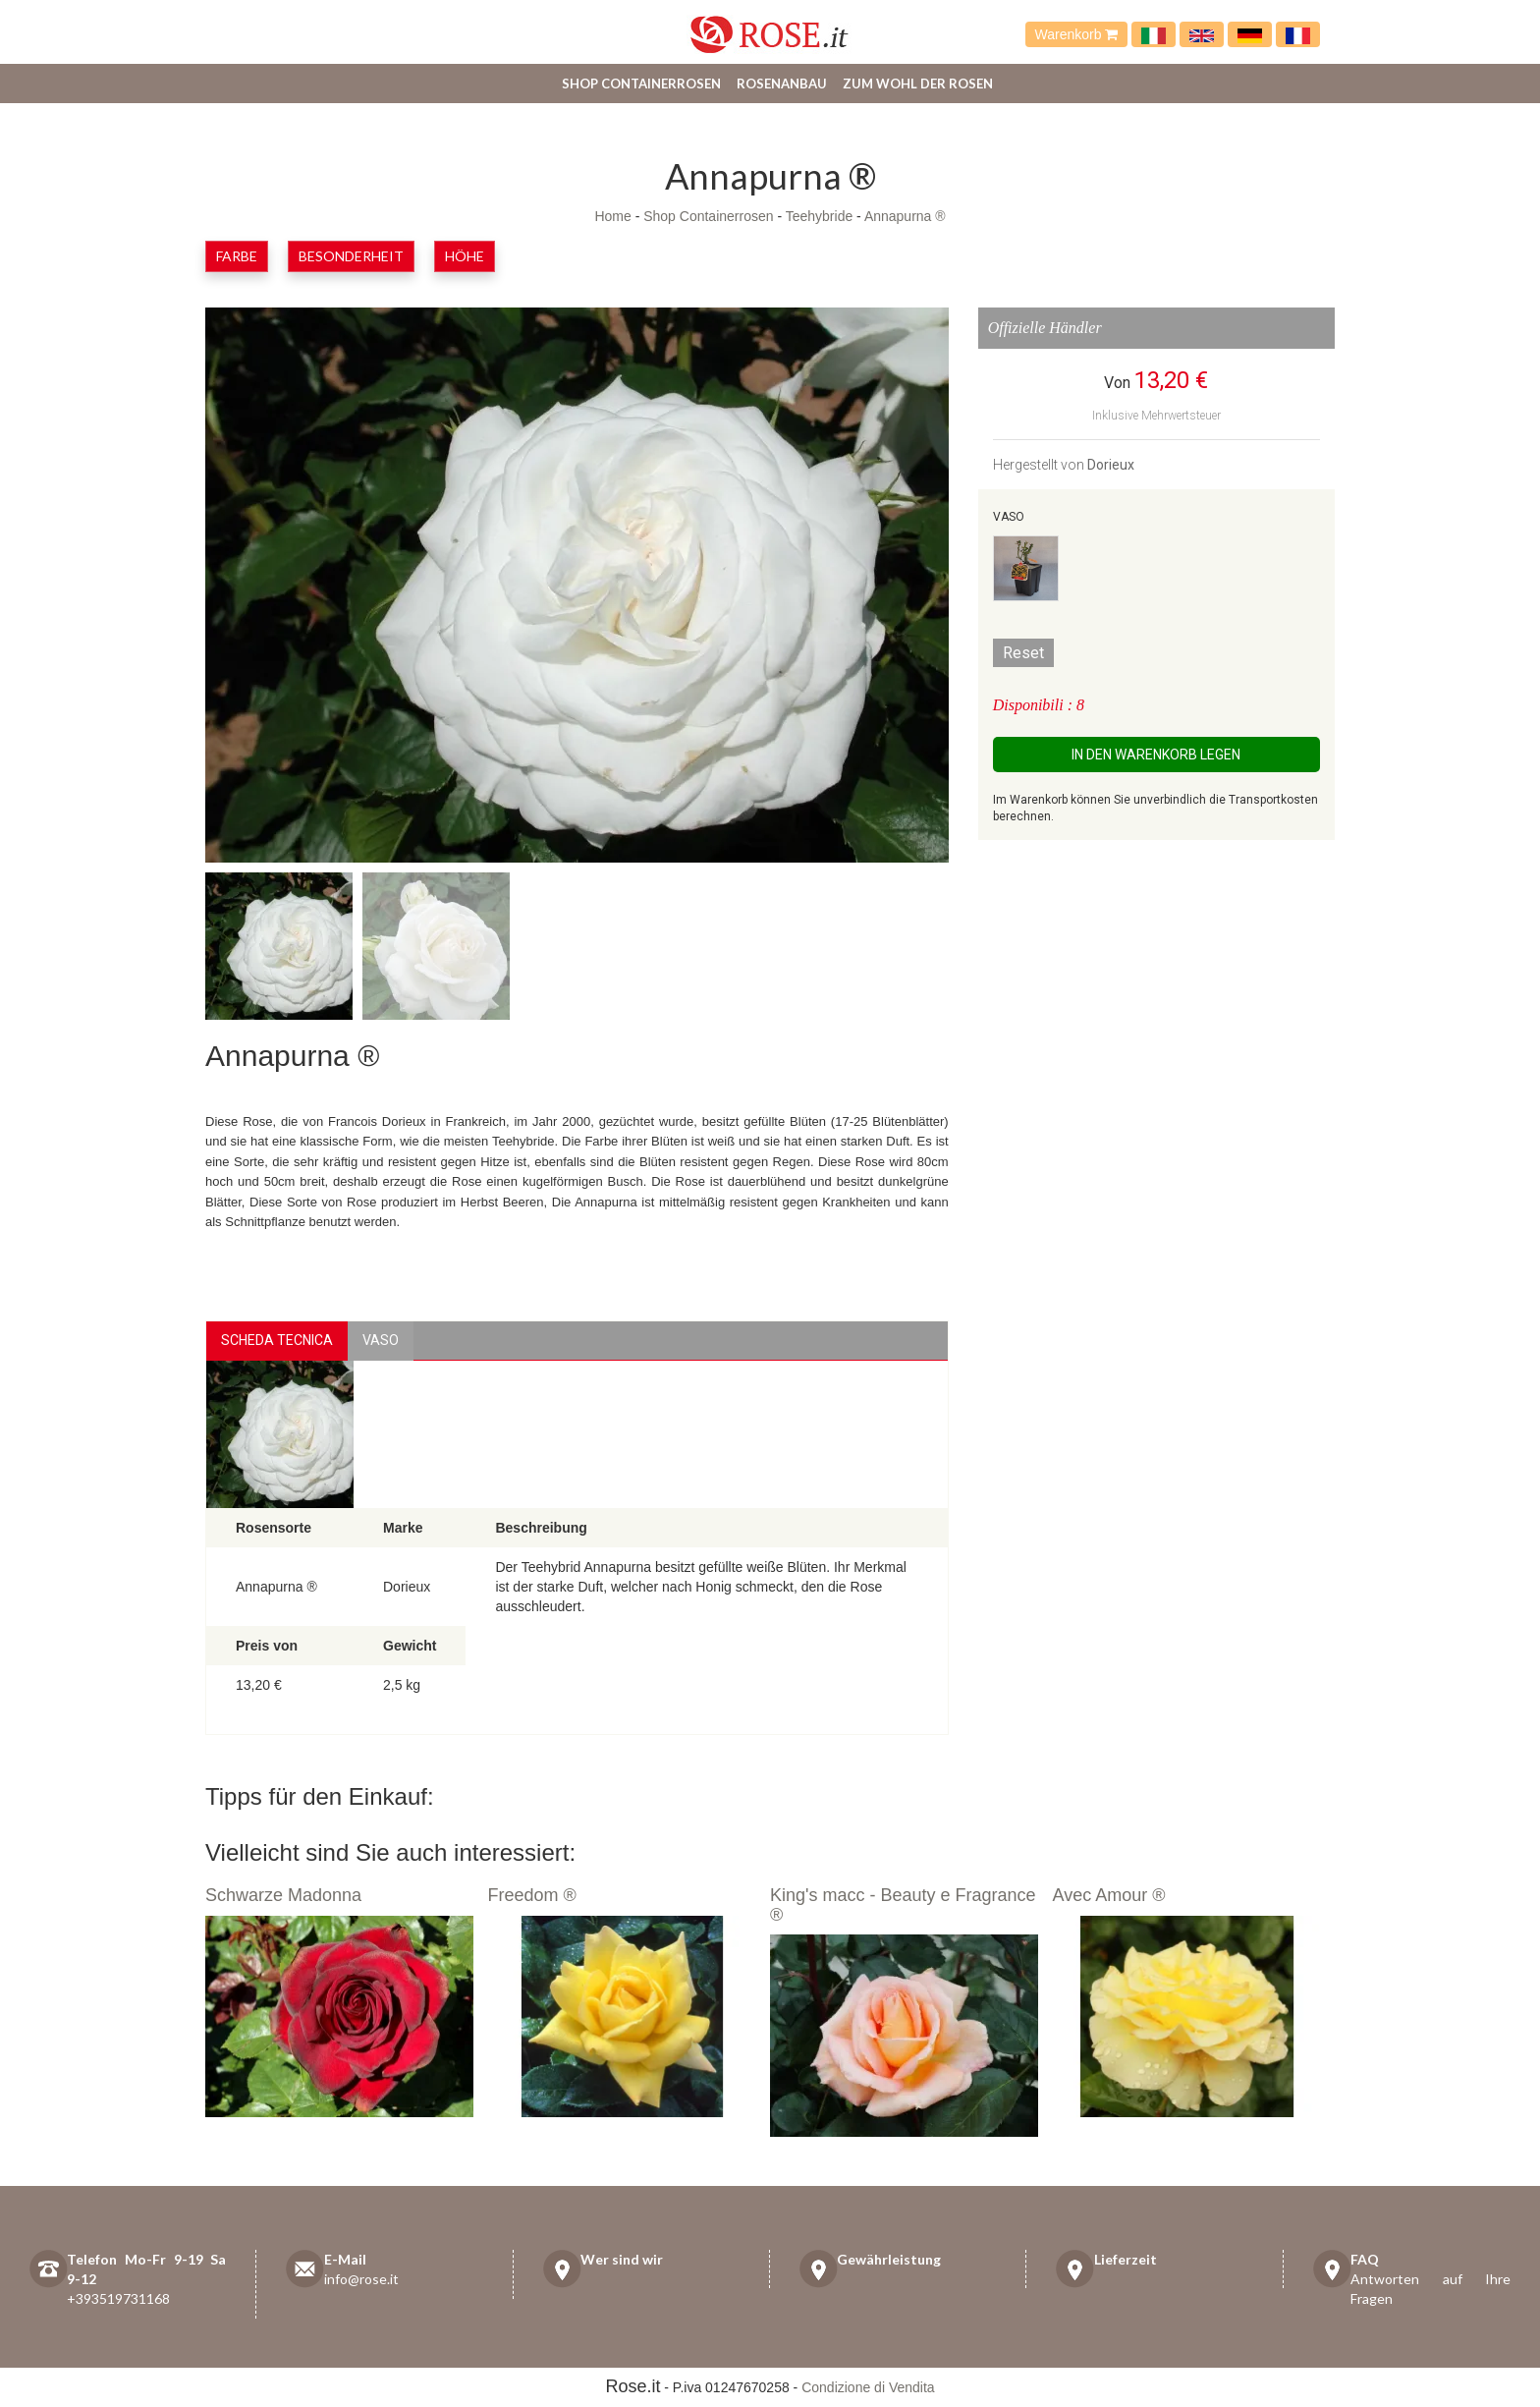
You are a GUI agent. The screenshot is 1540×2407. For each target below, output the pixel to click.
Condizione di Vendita (867, 2387)
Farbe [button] (236, 256)
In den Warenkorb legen (1156, 754)
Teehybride (819, 216)
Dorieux (1110, 465)
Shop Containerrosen (641, 83)
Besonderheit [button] (351, 256)
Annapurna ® (905, 216)
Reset (1023, 653)
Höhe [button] (464, 256)
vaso (380, 1340)
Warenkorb (1077, 34)
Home (612, 216)
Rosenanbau (782, 83)
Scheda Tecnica (277, 1340)
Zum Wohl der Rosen (918, 83)
